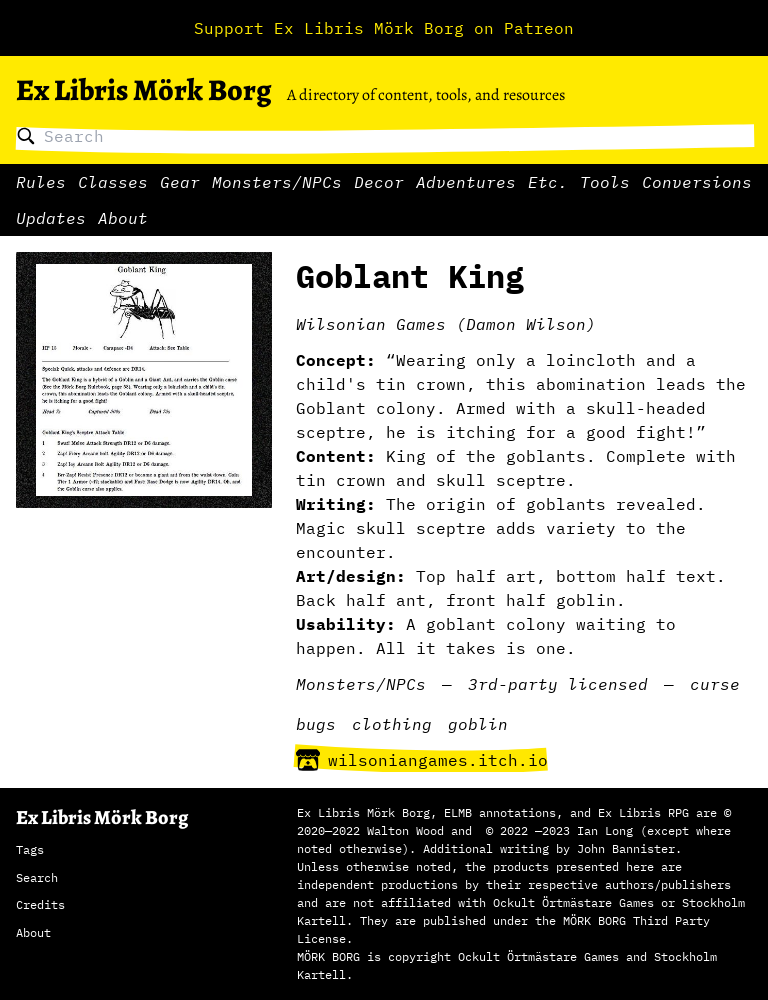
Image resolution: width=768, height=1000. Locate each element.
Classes (113, 182)
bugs (316, 724)
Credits (40, 904)
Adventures (466, 182)
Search (37, 877)
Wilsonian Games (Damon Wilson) (446, 324)
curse (715, 684)
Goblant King (410, 276)
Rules (41, 182)
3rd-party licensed (558, 684)
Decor (379, 182)
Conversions (697, 182)
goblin (478, 724)
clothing (392, 724)
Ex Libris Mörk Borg (143, 90)
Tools (605, 182)
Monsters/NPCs (277, 182)
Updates (51, 218)
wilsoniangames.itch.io (422, 760)
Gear (180, 182)
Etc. (548, 182)
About (123, 218)
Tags (30, 849)
